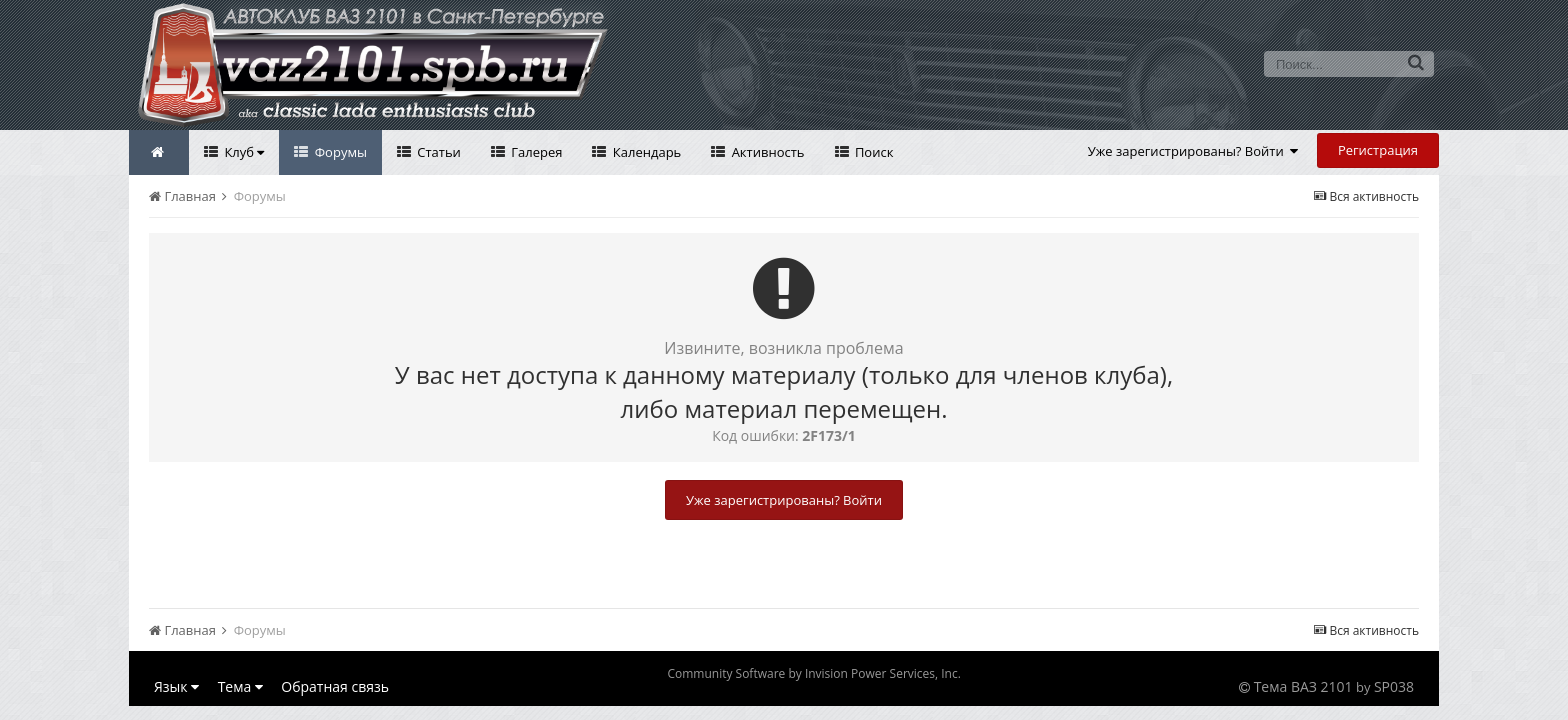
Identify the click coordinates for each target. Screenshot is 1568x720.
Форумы (339, 152)
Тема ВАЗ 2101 (1303, 686)
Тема (240, 686)
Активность (766, 152)
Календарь (645, 152)
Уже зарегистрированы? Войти (1193, 151)
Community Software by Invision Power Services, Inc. (813, 673)
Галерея (535, 152)
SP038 (1394, 686)
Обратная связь (335, 686)
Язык (176, 686)
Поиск (873, 152)
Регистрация (1378, 150)
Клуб (242, 152)
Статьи (437, 152)
